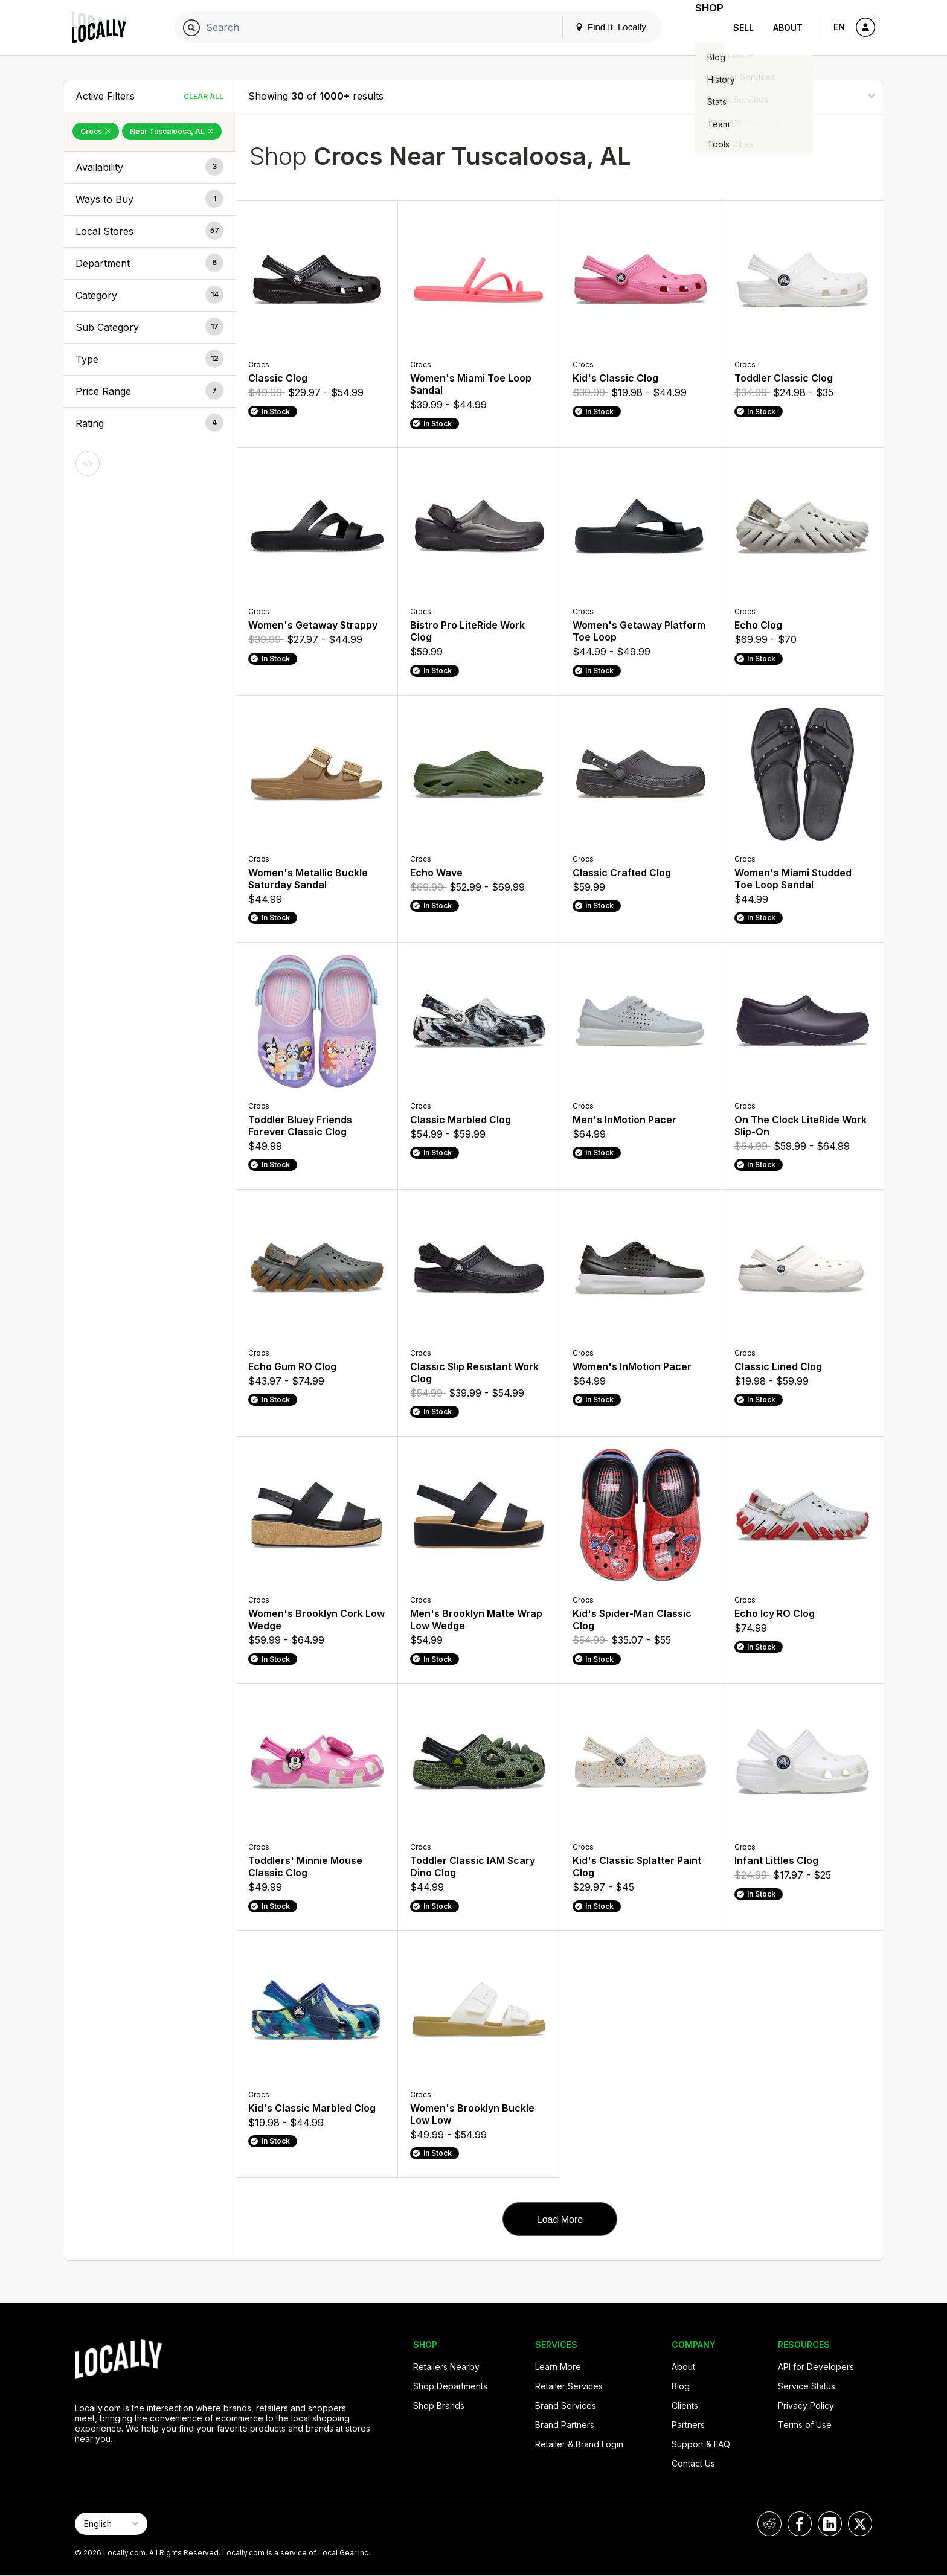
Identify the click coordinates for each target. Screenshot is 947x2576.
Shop (702, 27)
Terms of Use (805, 2425)
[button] (149, 167)
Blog (681, 2386)
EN (839, 27)
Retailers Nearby (446, 2367)
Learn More (558, 2367)
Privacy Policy (806, 2405)
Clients (685, 2405)
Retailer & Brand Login (579, 2444)
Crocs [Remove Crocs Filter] (95, 131)
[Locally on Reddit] (769, 2523)
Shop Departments (450, 2386)
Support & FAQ (701, 2444)
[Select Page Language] (111, 2524)
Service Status (806, 2386)
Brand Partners (564, 2425)
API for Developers (816, 2367)
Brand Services (565, 2405)
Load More (560, 2219)
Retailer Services (569, 2386)
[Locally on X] (860, 2523)
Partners (688, 2425)
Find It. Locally (595, 27)
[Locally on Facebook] (800, 2523)
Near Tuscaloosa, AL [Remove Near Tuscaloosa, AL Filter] (172, 131)
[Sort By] (811, 96)
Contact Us (693, 2463)
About (788, 27)
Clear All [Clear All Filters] (203, 96)
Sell (743, 27)
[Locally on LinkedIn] (830, 2523)
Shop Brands (438, 2405)
